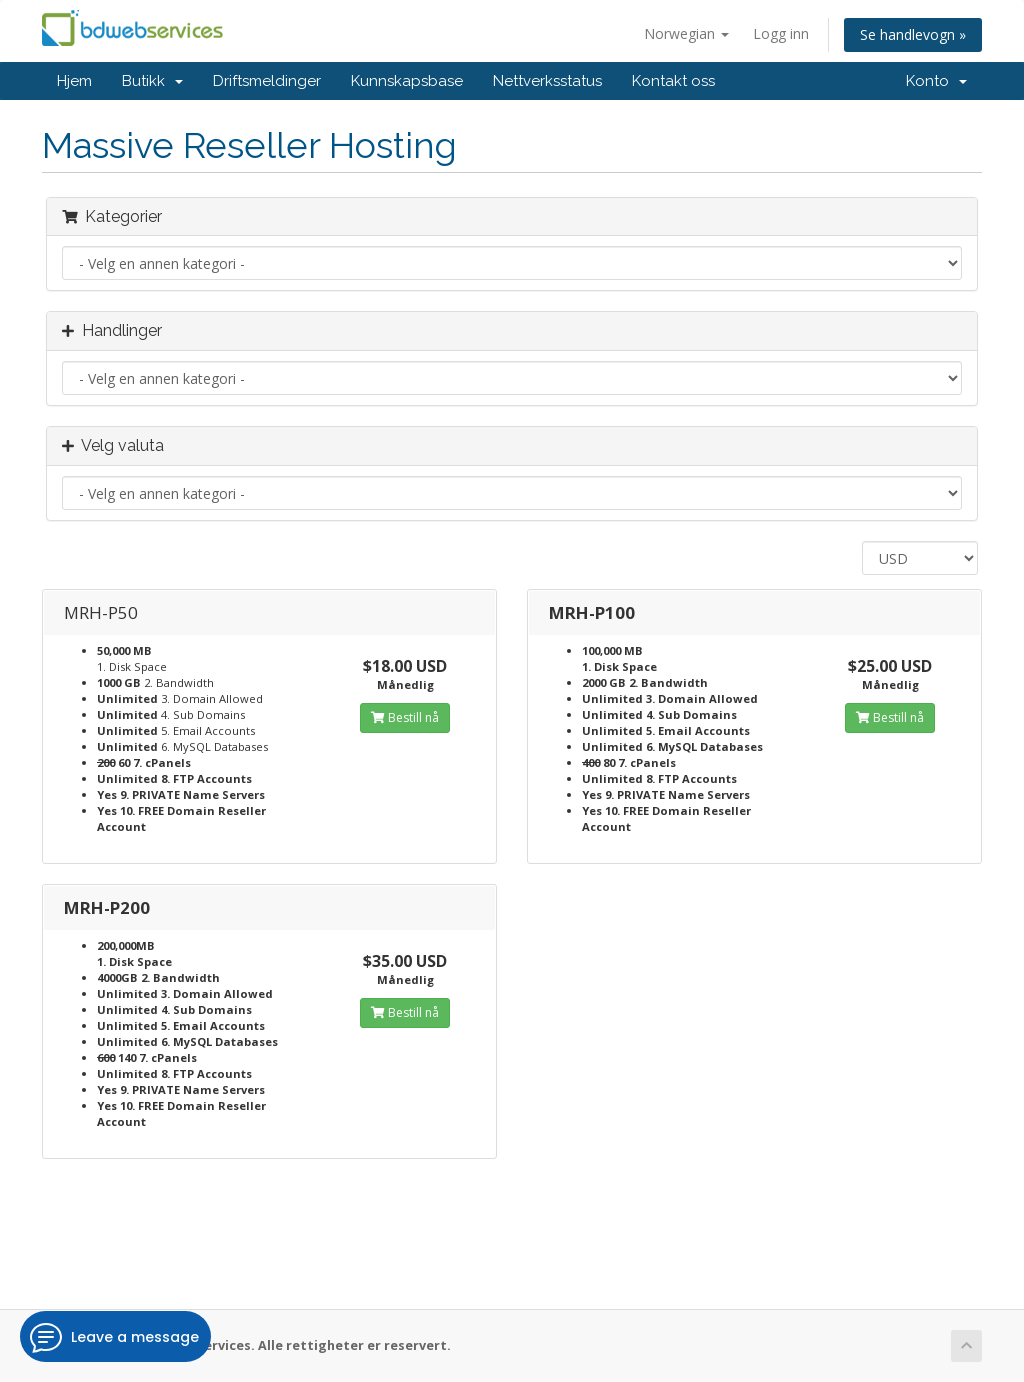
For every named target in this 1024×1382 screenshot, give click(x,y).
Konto (936, 81)
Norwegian (686, 33)
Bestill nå (405, 717)
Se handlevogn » (913, 34)
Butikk (152, 81)
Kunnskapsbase (407, 81)
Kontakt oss (673, 81)
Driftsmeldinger (267, 81)
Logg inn (781, 33)
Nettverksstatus (547, 81)
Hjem (74, 81)
